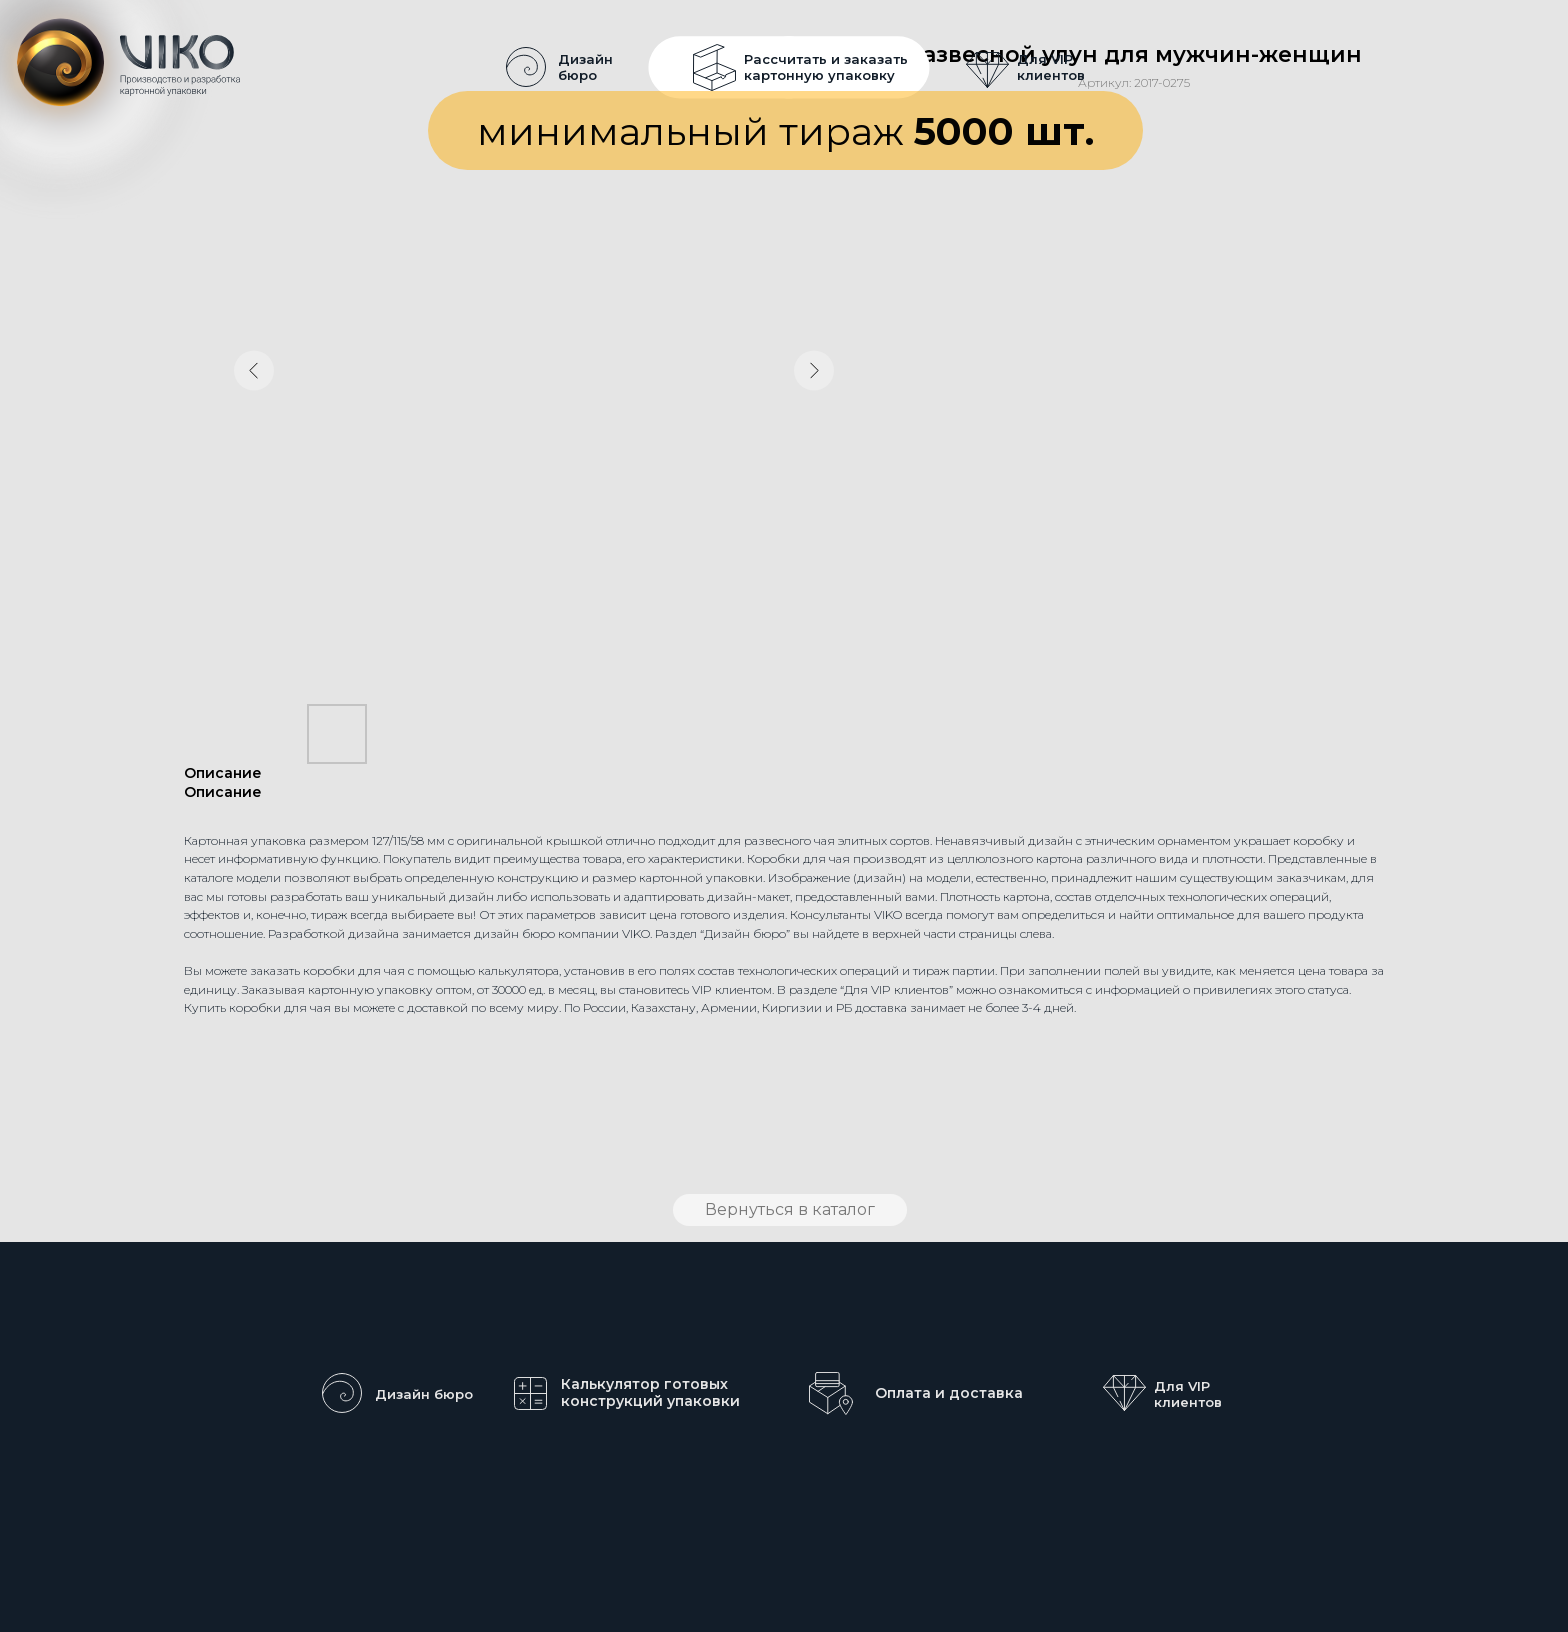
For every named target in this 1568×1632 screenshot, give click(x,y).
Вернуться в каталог (790, 1209)
